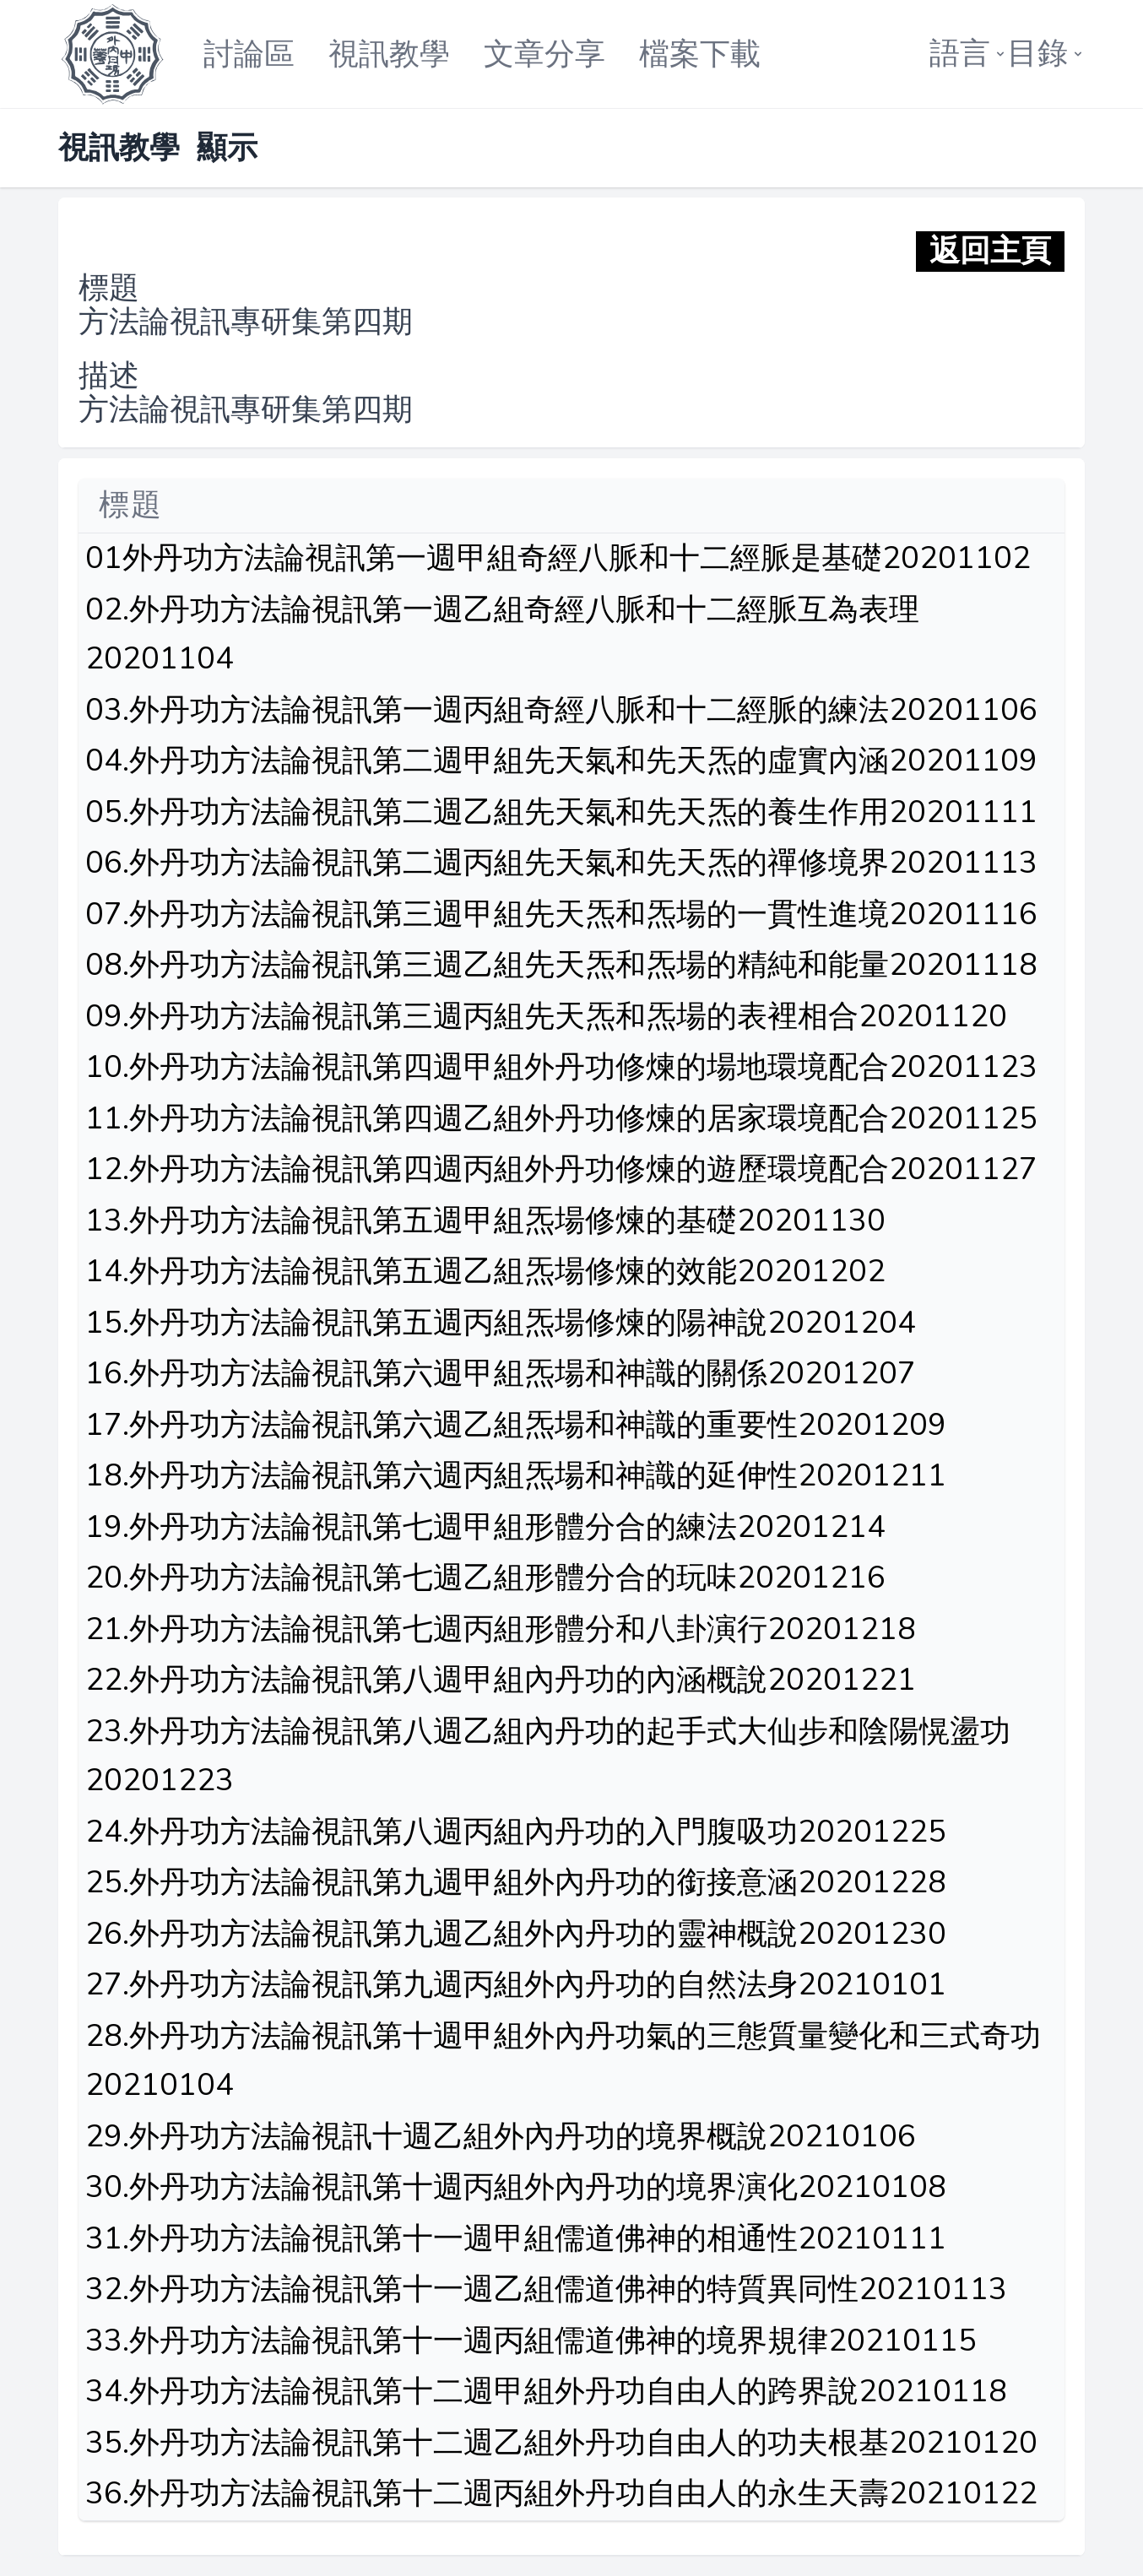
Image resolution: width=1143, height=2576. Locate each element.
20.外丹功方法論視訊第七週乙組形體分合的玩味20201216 (485, 1578)
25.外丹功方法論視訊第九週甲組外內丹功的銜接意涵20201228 (515, 1882)
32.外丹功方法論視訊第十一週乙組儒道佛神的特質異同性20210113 (546, 2289)
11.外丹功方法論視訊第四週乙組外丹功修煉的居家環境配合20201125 (561, 1118)
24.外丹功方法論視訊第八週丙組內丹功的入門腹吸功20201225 (515, 1832)
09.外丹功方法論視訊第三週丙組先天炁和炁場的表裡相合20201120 (546, 1016)
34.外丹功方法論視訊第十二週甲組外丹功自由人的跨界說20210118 (546, 2391)
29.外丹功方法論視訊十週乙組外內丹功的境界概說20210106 (500, 2136)
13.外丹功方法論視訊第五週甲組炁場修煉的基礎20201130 (485, 1221)
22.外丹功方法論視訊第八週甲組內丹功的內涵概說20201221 (500, 1680)
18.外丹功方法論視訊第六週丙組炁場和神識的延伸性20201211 (515, 1475)
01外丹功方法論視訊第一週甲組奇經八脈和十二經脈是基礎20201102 (558, 558)
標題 (109, 289)
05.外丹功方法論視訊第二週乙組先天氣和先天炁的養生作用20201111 (561, 812)
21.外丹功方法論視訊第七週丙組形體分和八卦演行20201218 (500, 1629)
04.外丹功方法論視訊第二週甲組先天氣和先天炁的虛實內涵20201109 (561, 761)
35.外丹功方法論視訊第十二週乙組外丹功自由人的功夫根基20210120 (561, 2443)
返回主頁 (990, 251)
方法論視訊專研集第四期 (246, 322)
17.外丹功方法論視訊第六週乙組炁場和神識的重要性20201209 (515, 1425)
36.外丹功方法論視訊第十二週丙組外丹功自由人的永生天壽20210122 (561, 2493)
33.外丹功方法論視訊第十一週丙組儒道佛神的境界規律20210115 (531, 2341)
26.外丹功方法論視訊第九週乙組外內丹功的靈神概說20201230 (515, 1934)
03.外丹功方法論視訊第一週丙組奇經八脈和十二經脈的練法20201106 (561, 710)
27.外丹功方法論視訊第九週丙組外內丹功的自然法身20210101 (515, 1984)
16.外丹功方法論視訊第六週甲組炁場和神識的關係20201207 (500, 1373)
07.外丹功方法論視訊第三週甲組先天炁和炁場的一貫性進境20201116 (561, 914)
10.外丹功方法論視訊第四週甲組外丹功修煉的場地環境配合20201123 (561, 1067)
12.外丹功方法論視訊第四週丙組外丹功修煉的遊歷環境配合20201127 (561, 1169)
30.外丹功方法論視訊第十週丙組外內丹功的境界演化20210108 (515, 2187)
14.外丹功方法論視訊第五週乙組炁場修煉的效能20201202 (485, 1271)
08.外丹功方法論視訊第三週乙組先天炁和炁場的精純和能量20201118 (561, 965)
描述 (109, 376)
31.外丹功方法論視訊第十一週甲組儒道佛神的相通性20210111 (515, 2238)
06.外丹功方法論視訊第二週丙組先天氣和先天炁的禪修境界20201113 (561, 863)
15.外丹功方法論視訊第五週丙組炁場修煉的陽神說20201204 (500, 1323)
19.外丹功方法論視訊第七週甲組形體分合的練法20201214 (485, 1527)
